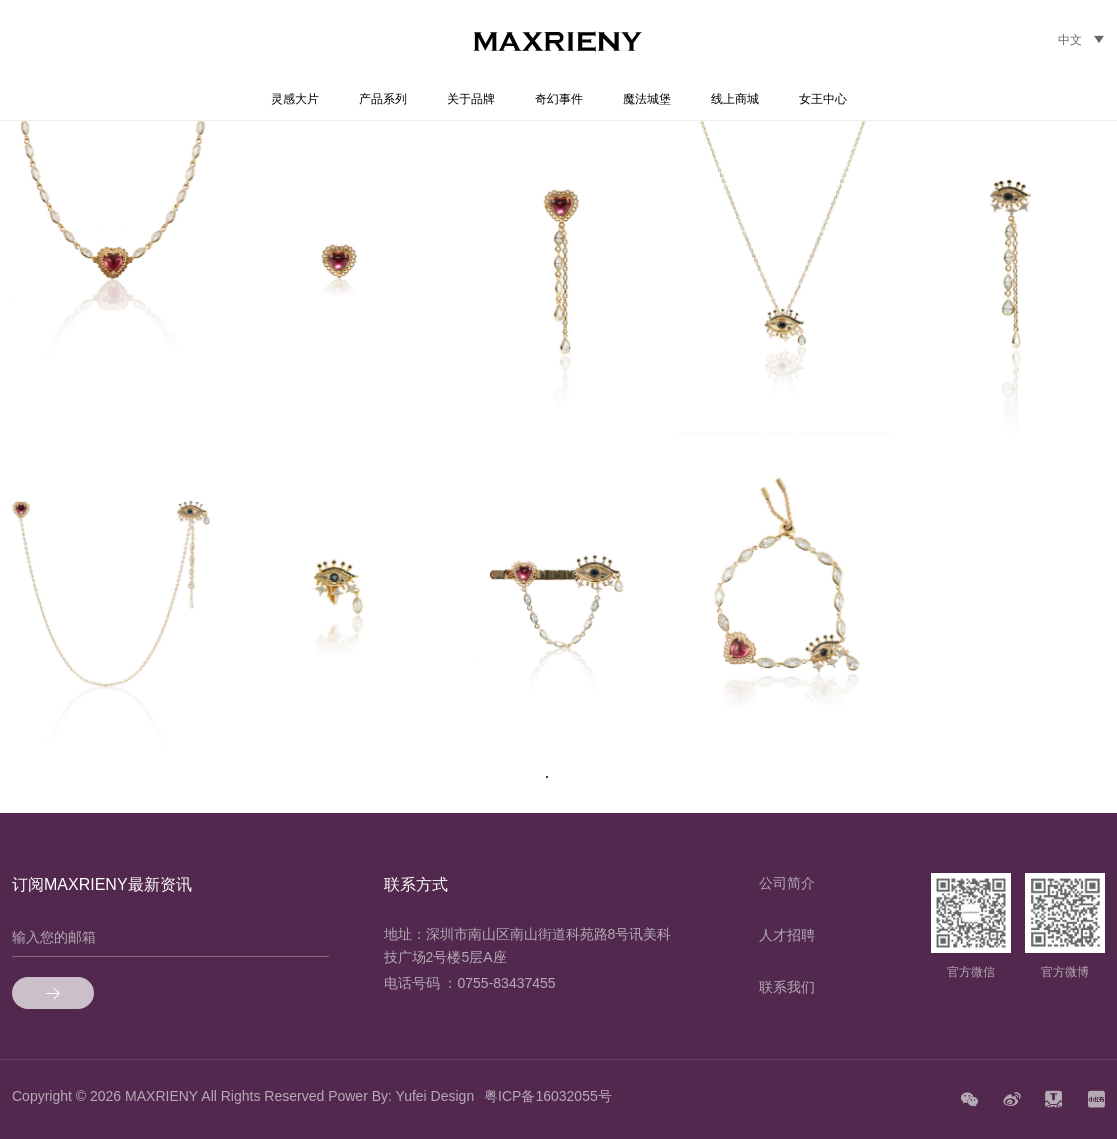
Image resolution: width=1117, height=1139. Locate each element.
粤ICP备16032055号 (548, 1096)
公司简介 (787, 883)
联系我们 (787, 987)
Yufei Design (435, 1096)
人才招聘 (787, 935)
